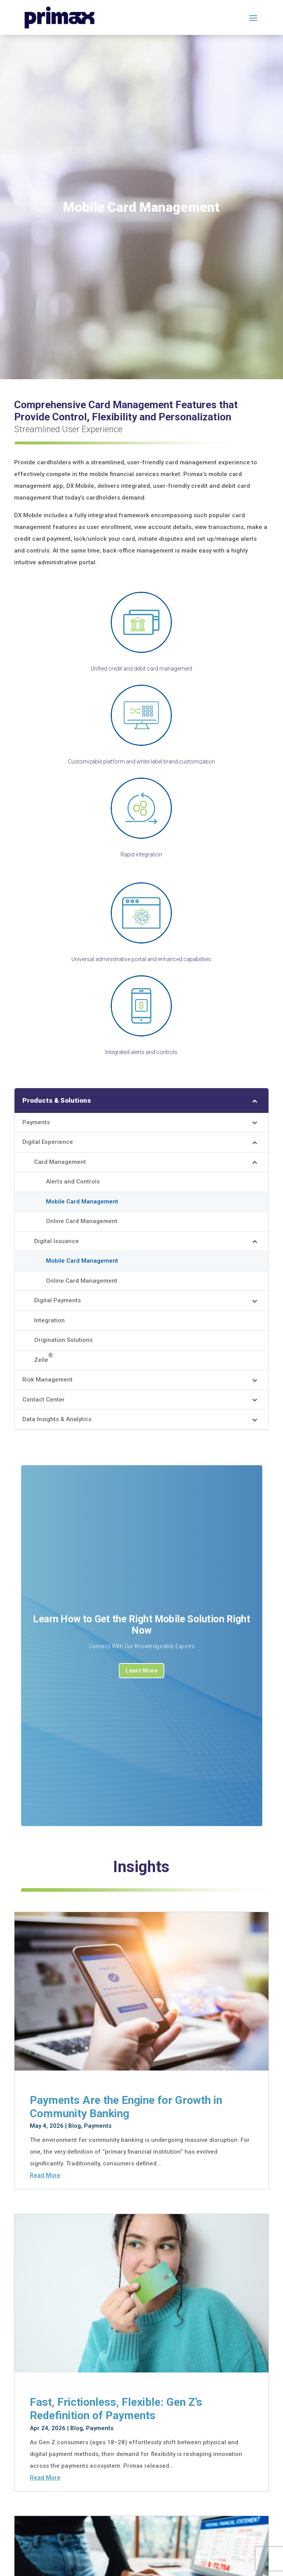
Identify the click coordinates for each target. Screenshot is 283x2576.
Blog (74, 2125)
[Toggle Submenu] (254, 1100)
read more (45, 2175)
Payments (97, 2125)
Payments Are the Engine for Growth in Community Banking (126, 2107)
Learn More (141, 1671)
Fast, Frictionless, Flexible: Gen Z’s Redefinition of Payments (116, 2409)
